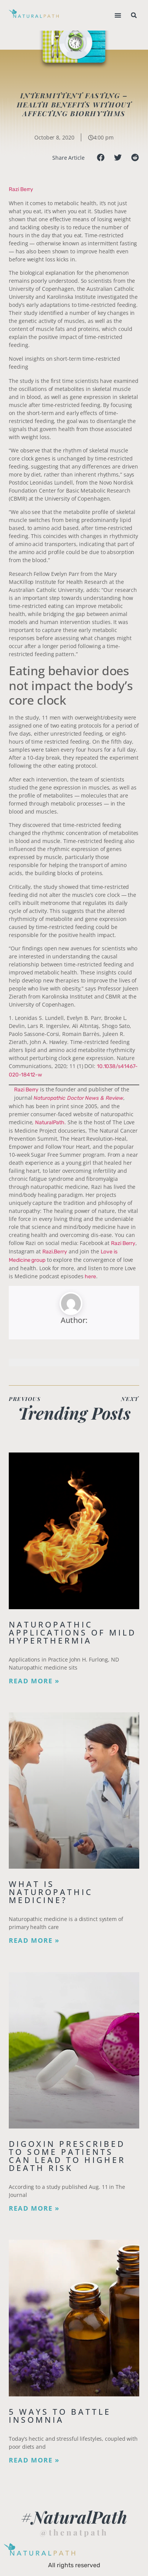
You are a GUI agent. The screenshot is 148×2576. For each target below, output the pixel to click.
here (90, 1276)
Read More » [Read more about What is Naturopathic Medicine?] (34, 1940)
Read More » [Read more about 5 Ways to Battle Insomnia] (34, 2460)
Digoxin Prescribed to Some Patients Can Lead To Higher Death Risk (67, 2155)
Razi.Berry (54, 1251)
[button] (118, 15)
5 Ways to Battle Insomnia (60, 2415)
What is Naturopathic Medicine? (51, 1892)
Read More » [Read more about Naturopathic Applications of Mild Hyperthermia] (34, 1681)
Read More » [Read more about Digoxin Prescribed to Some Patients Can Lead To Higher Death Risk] (34, 2208)
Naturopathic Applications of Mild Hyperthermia (72, 1632)
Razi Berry (21, 189)
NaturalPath (49, 1122)
